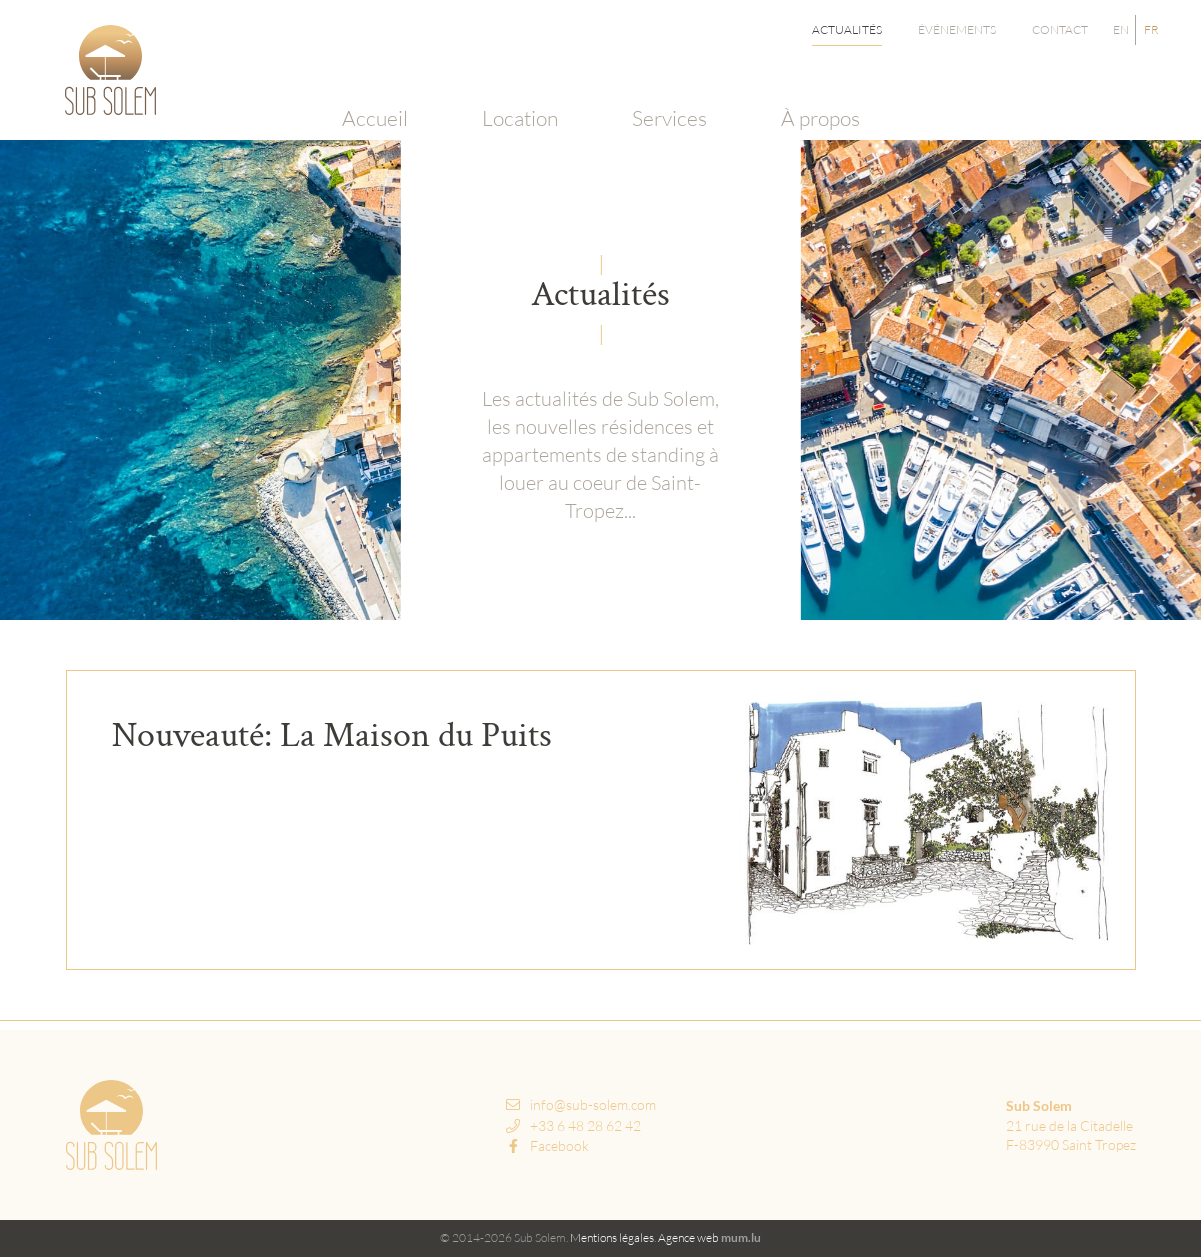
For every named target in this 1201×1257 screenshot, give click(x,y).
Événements (957, 29)
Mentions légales (612, 1237)
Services (666, 94)
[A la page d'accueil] (110, 70)
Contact (1060, 29)
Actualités (847, 29)
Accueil (378, 94)
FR (1151, 29)
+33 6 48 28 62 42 (585, 1125)
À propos (815, 94)
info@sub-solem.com (593, 1104)
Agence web (688, 1237)
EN (1121, 29)
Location (520, 94)
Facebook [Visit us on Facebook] (547, 1145)
